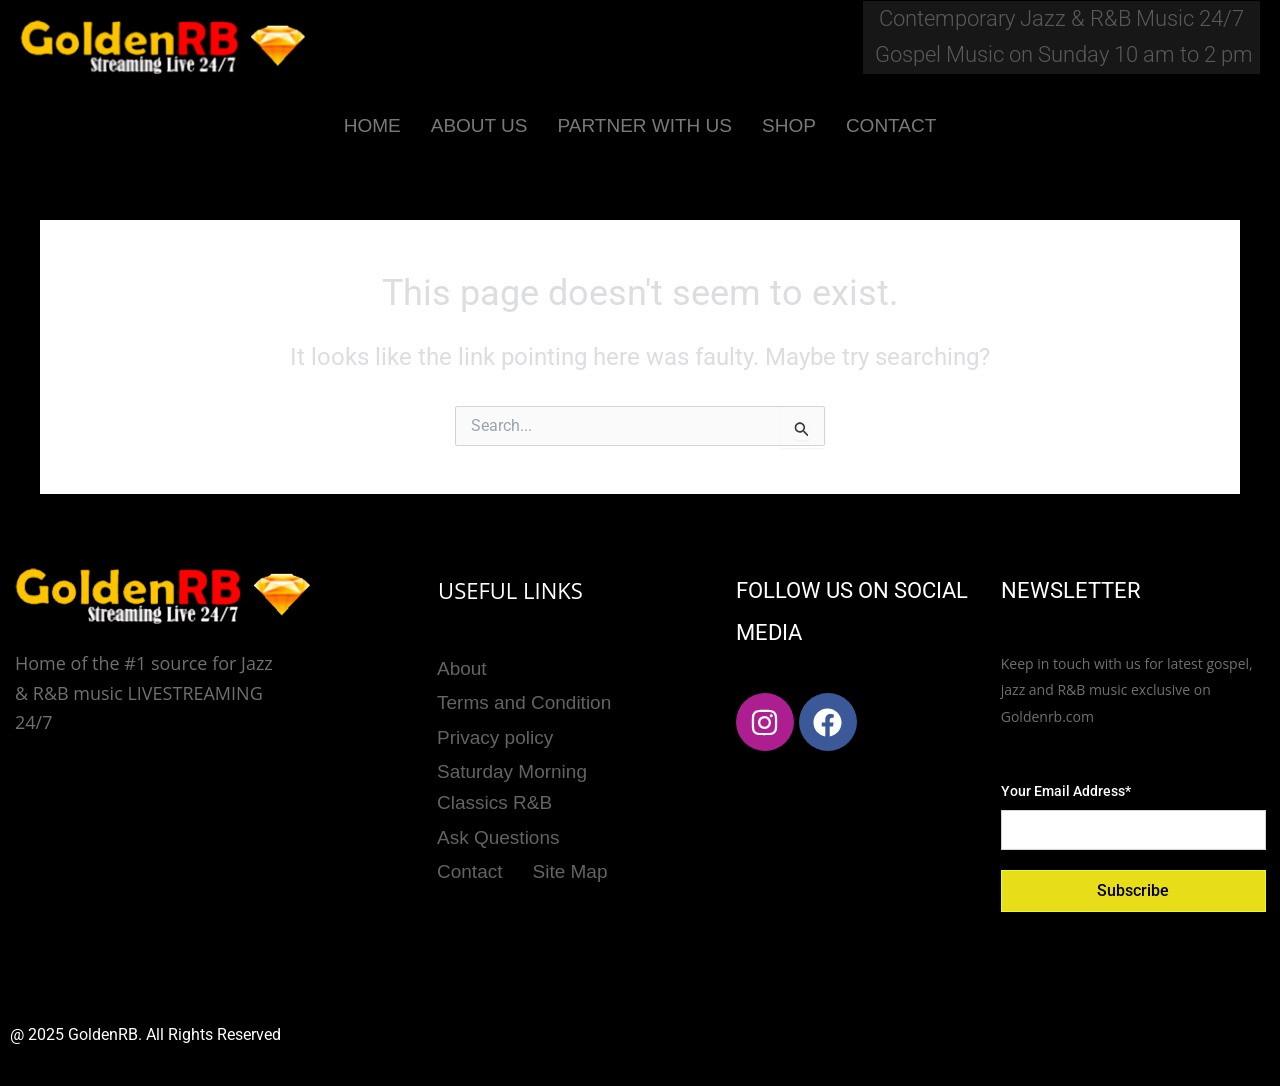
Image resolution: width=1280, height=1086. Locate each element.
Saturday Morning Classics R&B (512, 776)
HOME (372, 125)
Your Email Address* (1066, 791)
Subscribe (1133, 890)
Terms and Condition (524, 697)
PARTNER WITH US (644, 125)
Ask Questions (498, 823)
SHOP (789, 125)
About (462, 666)
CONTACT (891, 125)
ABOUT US (479, 125)
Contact (469, 854)
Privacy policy (495, 729)
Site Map (570, 854)
